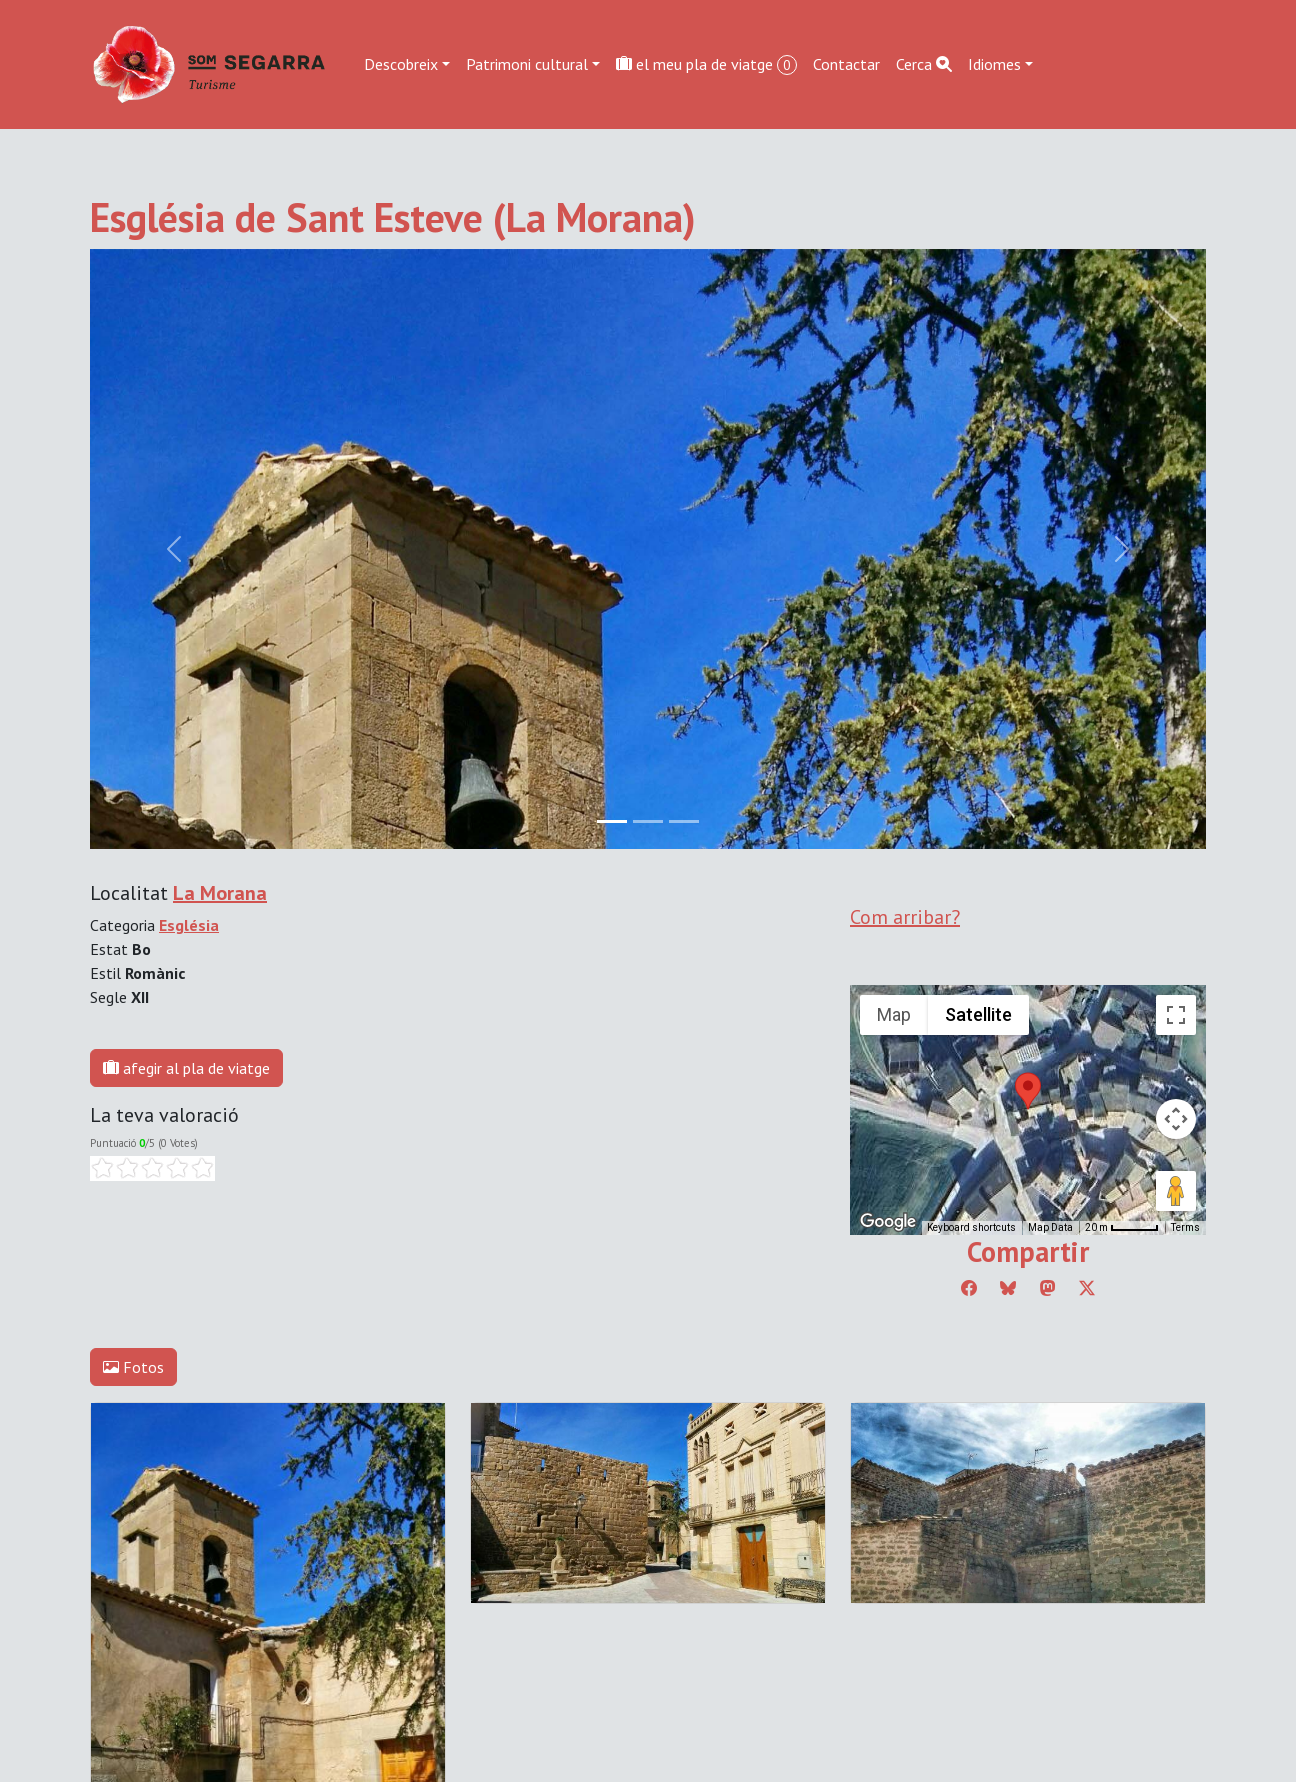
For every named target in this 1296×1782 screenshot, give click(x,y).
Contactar (846, 64)
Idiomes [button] (994, 64)
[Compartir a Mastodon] (1048, 1288)
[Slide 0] (612, 821)
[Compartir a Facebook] (969, 1288)
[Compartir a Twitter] (1087, 1288)
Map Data (1050, 1227)
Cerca (924, 64)
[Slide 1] (648, 821)
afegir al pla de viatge (186, 1068)
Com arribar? (905, 917)
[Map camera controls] (1176, 1119)
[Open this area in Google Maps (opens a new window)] (888, 1222)
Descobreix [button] (401, 64)
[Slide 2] (684, 821)
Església (189, 925)
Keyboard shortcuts (971, 1227)
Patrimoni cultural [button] (527, 64)
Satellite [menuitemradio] (978, 1014)
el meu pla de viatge (706, 64)
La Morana (220, 893)
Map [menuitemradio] (894, 1014)
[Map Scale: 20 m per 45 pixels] (1122, 1228)
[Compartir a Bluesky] (1008, 1288)
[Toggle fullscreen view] (1176, 1015)
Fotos (133, 1367)
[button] (1028, 1091)
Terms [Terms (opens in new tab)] (1185, 1227)
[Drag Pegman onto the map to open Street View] (1176, 1191)
